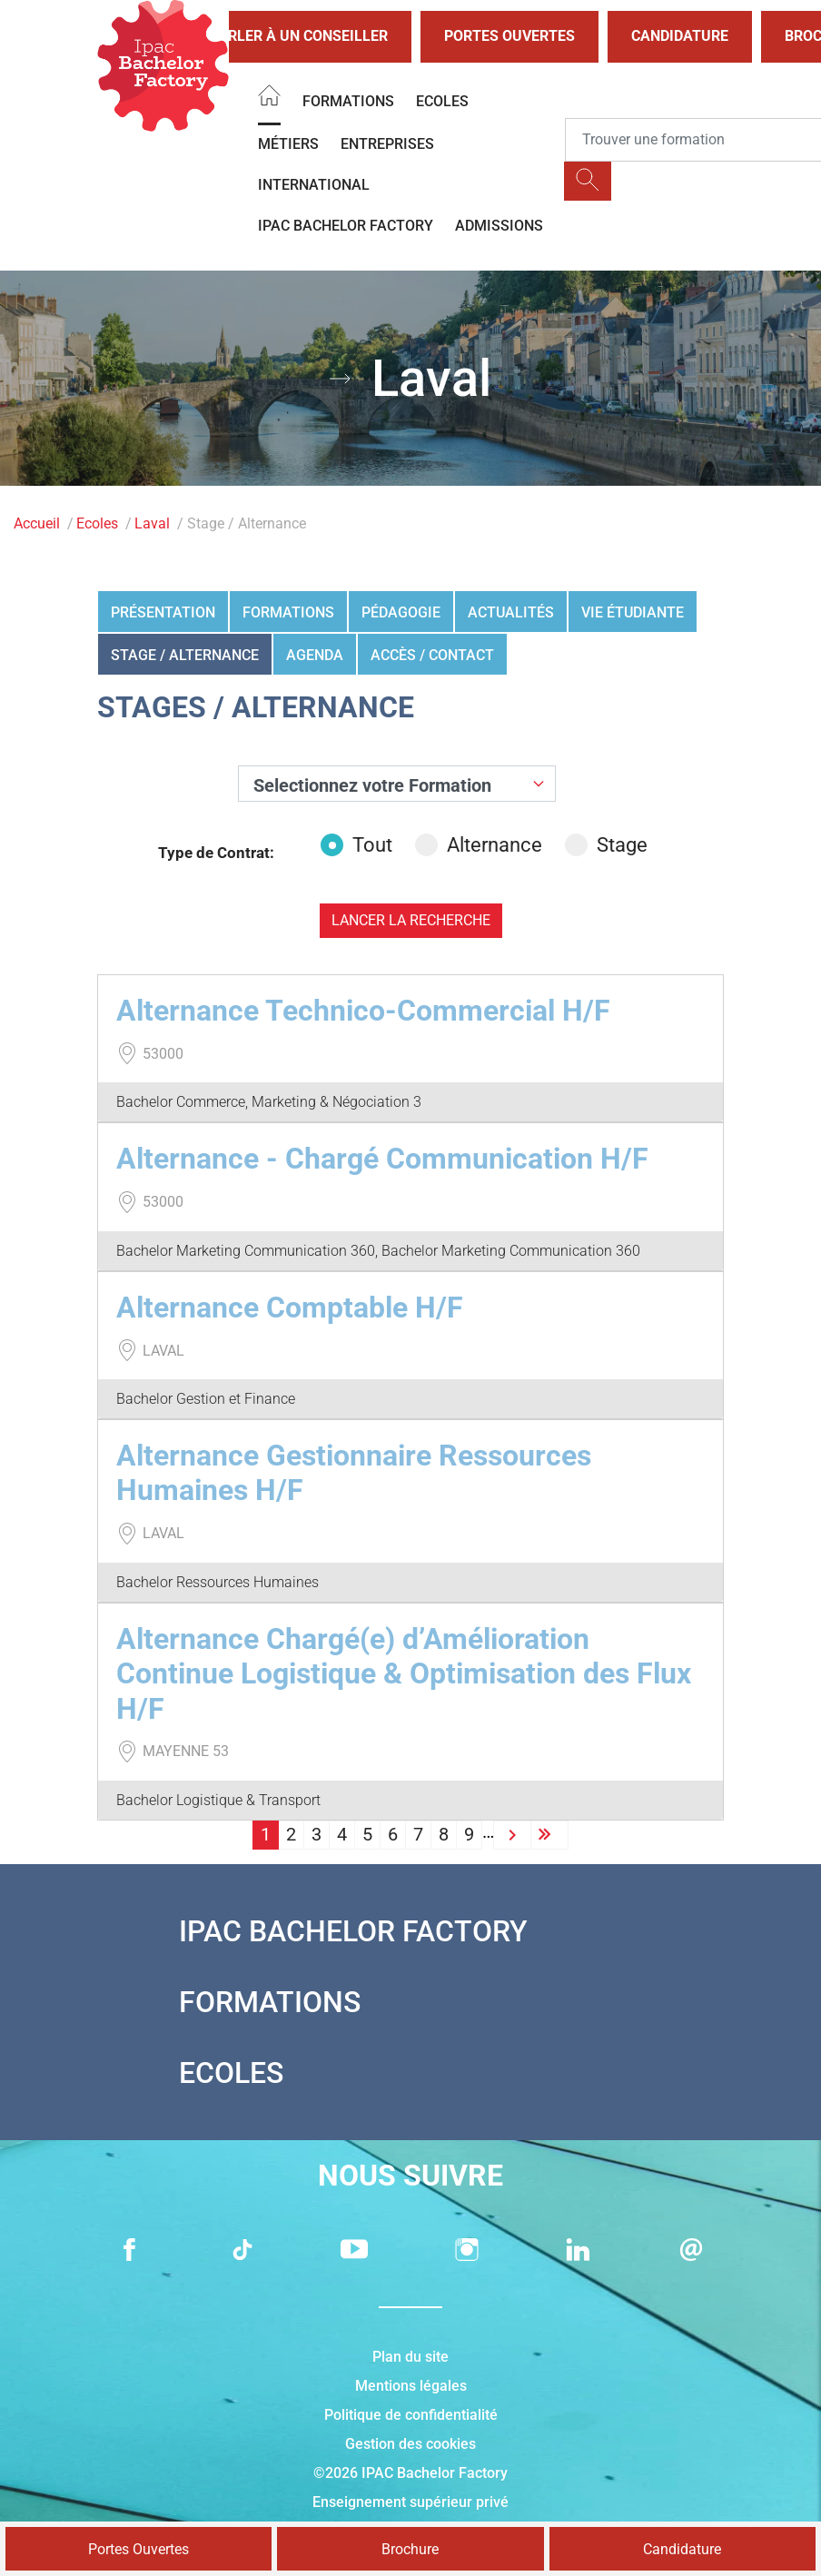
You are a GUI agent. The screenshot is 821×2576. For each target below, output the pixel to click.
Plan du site (410, 2356)
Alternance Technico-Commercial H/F (363, 1010)
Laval (152, 523)
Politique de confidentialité (411, 2414)
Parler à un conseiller (283, 37)
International (314, 184)
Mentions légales (411, 2385)
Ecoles (442, 101)
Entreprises (387, 144)
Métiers (288, 144)
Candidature (679, 35)
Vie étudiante (632, 612)
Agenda (314, 655)
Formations (348, 101)
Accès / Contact (432, 655)
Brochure (410, 2549)
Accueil (37, 523)
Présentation (163, 612)
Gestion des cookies (410, 2444)
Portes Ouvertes (509, 35)
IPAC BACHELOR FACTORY (345, 225)
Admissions (499, 225)
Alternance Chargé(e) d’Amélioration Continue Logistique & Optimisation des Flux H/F (403, 1674)
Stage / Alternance (185, 655)
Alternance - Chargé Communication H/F (382, 1158)
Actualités (511, 612)
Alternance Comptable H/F (289, 1307)
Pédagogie (400, 612)
